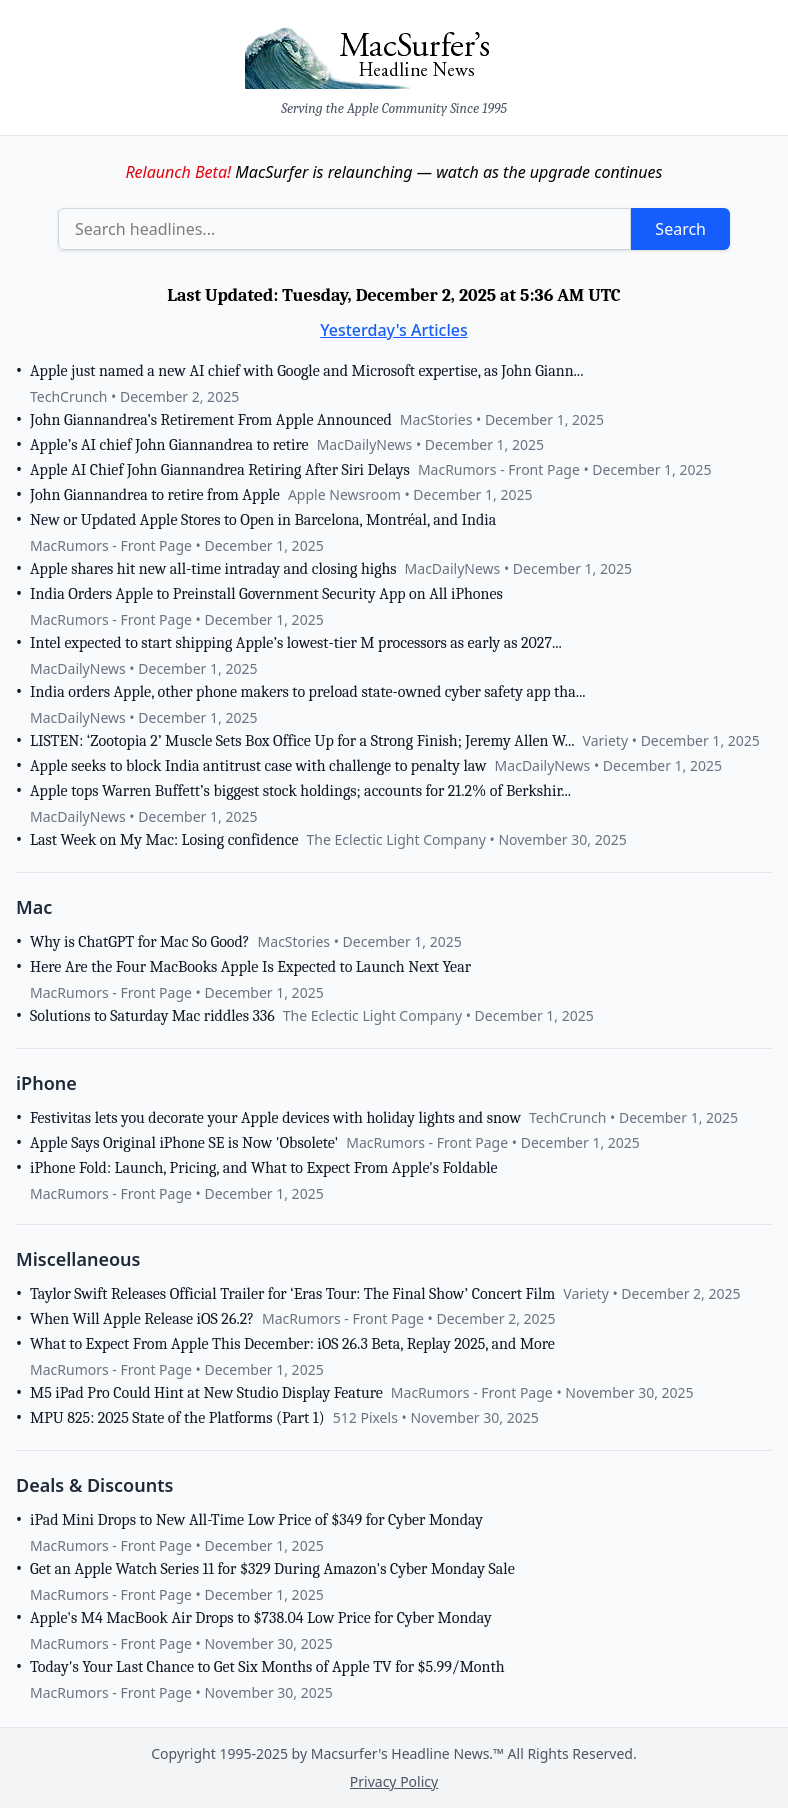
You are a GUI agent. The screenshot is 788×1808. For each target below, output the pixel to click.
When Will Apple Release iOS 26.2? (142, 1319)
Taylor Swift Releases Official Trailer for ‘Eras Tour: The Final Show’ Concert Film (292, 1294)
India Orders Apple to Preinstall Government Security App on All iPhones (266, 594)
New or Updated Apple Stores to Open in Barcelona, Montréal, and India (263, 520)
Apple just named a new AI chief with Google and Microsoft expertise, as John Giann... (306, 371)
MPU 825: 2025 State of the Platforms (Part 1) (177, 1418)
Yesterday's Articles (394, 330)
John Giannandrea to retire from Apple (155, 495)
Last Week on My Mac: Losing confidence (164, 840)
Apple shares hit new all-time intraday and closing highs (213, 569)
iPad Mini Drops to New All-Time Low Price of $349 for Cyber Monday (256, 1520)
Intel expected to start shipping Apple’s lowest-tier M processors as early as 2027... (296, 643)
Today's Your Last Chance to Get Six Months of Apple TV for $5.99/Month (267, 1667)
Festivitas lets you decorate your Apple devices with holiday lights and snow (275, 1118)
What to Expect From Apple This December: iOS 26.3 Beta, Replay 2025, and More (292, 1344)
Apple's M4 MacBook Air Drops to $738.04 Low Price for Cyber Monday (261, 1618)
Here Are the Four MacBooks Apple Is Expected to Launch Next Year (250, 967)
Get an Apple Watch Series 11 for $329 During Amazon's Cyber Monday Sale (272, 1569)
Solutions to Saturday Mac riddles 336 (152, 1016)
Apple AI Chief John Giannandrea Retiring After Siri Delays (220, 470)
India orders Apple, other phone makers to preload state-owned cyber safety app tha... (308, 692)
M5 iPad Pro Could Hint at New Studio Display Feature (206, 1393)
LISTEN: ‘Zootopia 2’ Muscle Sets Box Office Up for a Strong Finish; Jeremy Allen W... (302, 741)
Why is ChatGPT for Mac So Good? (140, 942)
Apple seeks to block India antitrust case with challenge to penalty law (258, 766)
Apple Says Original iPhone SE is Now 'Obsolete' (184, 1143)
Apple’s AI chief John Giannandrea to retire (169, 445)
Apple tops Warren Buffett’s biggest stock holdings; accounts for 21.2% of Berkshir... (300, 791)
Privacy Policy (394, 1781)
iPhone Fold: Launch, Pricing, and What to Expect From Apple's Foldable (264, 1168)
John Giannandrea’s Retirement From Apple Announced (211, 420)
